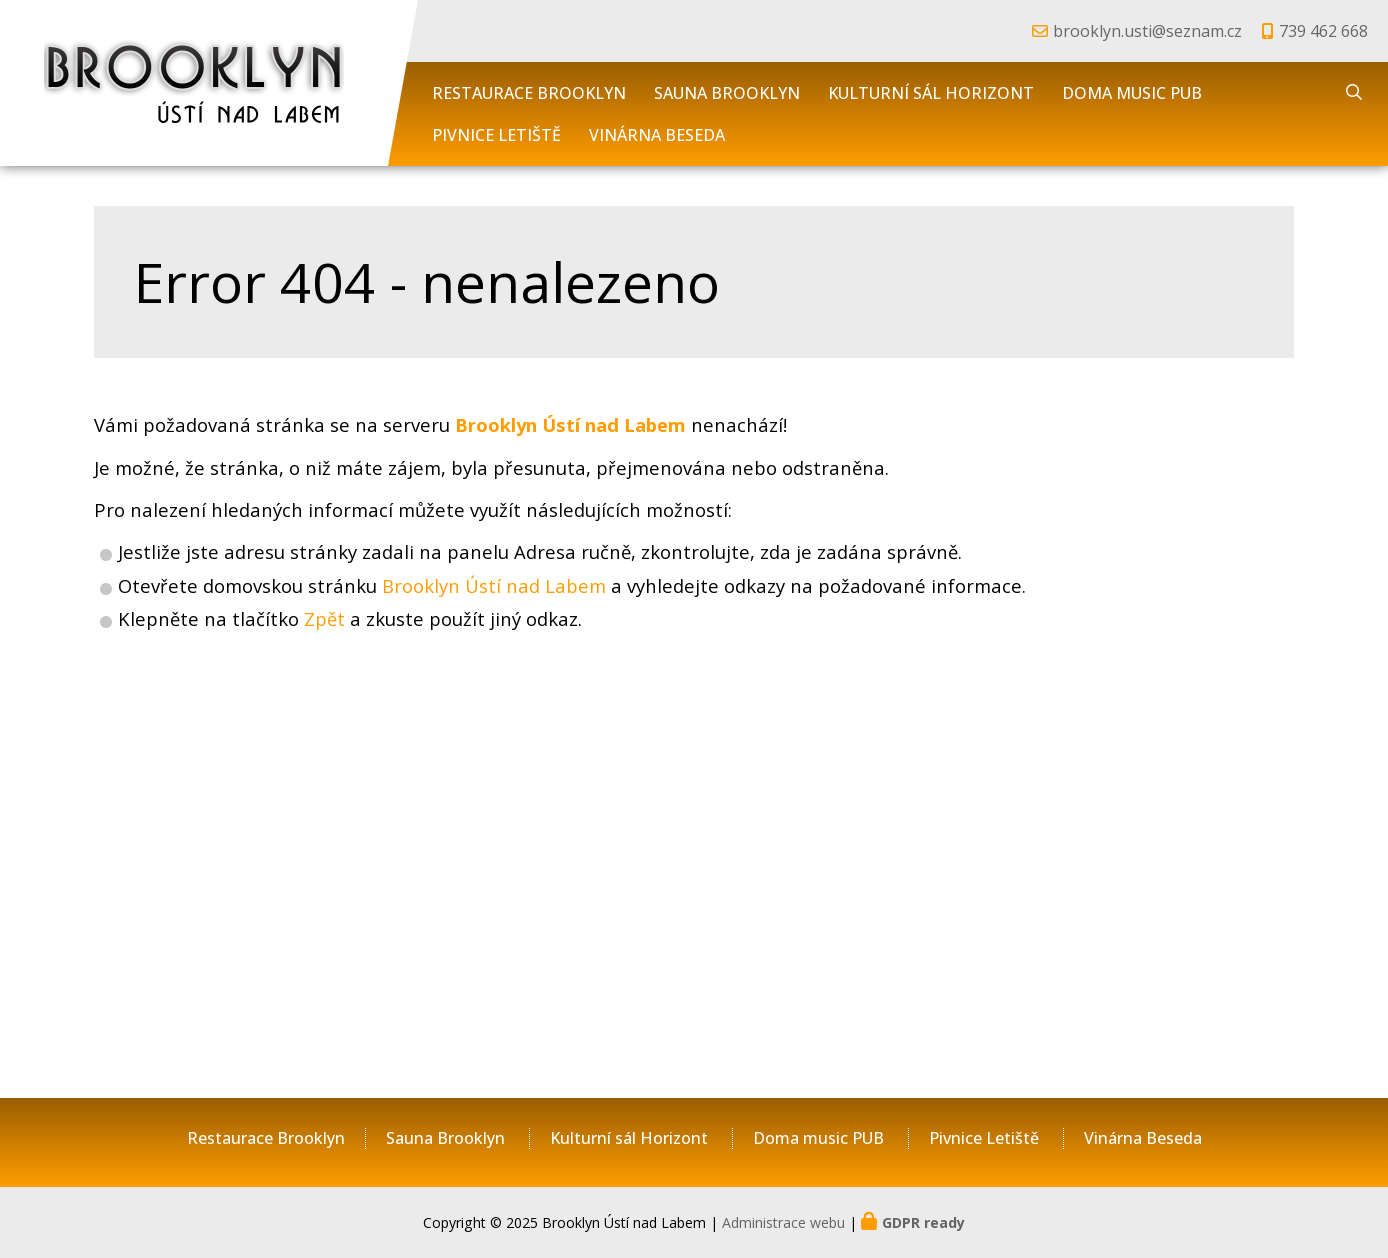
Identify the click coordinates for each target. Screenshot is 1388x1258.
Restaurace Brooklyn (529, 93)
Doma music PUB (1132, 93)
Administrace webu (783, 1222)
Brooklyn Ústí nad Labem (494, 585)
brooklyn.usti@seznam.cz (1147, 31)
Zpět (324, 618)
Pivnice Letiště (496, 135)
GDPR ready (923, 1222)
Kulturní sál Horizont (931, 93)
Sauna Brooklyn (727, 93)
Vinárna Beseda (657, 135)
